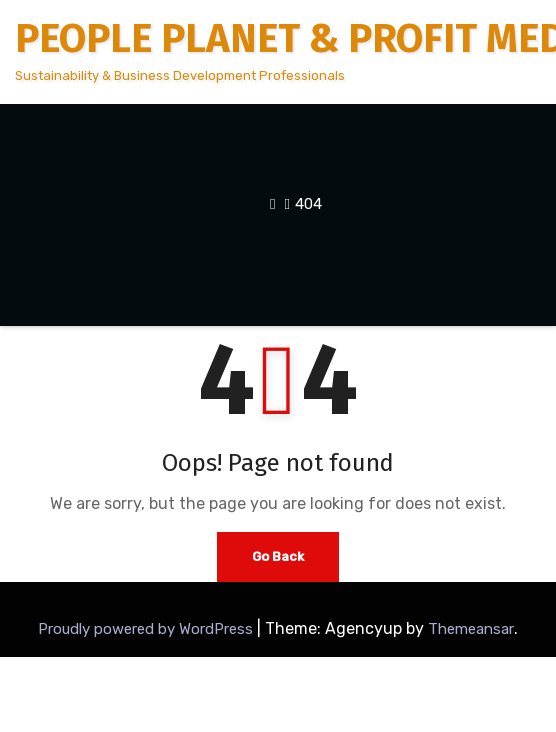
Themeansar (471, 629)
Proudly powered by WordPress (147, 629)
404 (308, 204)
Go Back (278, 556)
